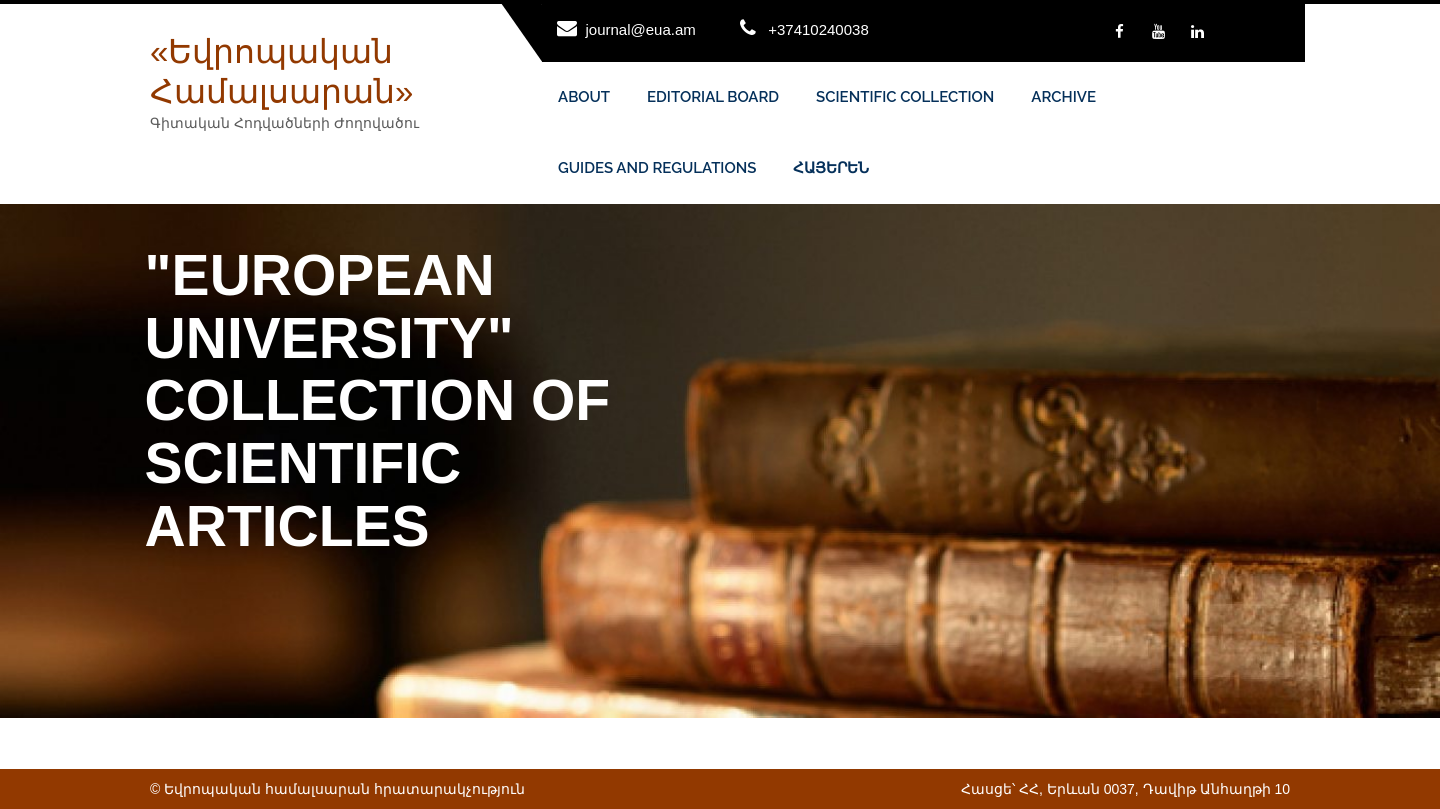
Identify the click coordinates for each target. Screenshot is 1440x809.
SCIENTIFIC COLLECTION (905, 97)
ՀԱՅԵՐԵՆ (831, 168)
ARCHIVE (1063, 97)
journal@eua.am (641, 29)
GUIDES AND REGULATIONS (657, 168)
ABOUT (584, 97)
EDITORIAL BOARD (713, 97)
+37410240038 (818, 29)
